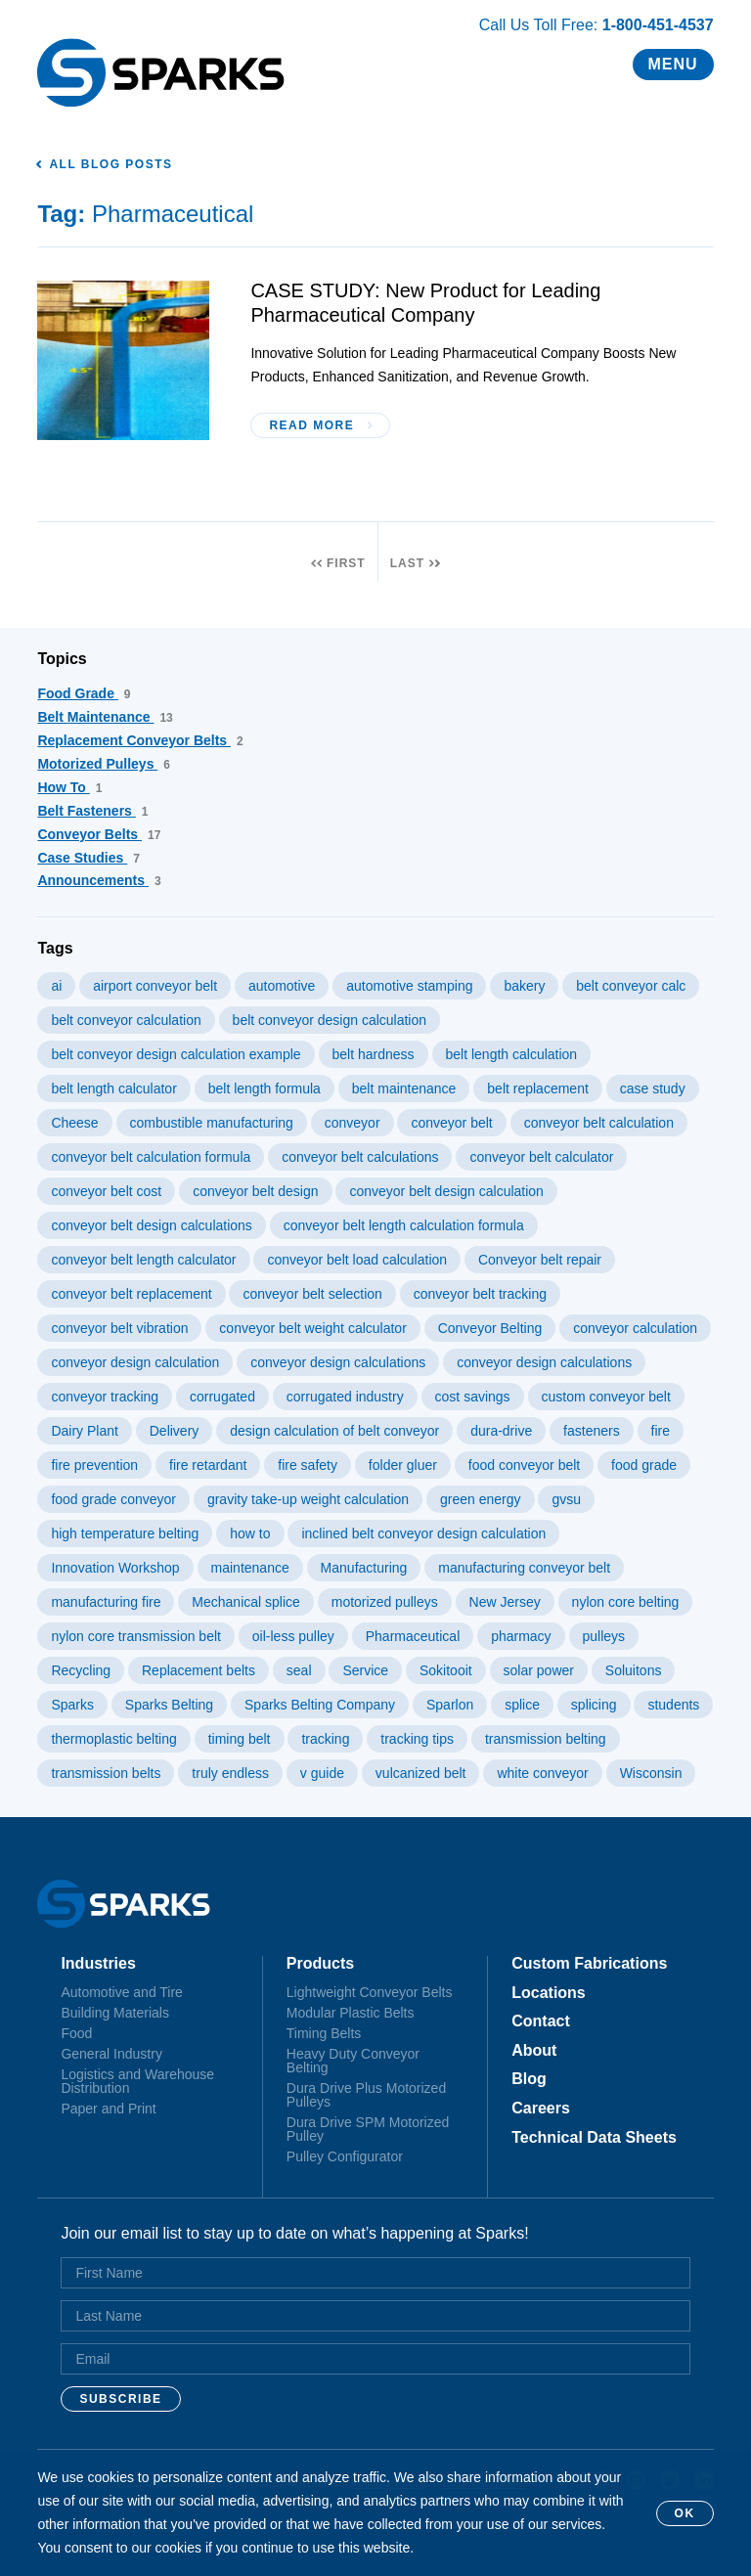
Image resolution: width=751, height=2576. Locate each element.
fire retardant (207, 1465)
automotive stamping (409, 986)
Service (365, 1670)
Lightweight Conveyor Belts (370, 1992)
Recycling (80, 1670)
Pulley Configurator (345, 2156)
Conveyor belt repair (539, 1259)
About (533, 2051)
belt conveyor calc (630, 986)
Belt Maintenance (104, 717)
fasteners (591, 1431)
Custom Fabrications (589, 1964)
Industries (98, 1964)
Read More (311, 425)
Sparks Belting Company (319, 1704)
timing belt (239, 1739)
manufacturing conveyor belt (524, 1568)
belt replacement (538, 1088)
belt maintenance (404, 1088)
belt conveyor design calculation (329, 1020)
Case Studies (88, 858)
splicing (594, 1704)
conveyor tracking (104, 1396)
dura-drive (501, 1431)
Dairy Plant (84, 1431)
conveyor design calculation (135, 1362)
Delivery (174, 1431)
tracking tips (417, 1739)
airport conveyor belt (155, 986)
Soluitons (633, 1670)
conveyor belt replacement (131, 1294)
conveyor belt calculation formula (150, 1157)
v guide (322, 1773)
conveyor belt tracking (480, 1294)
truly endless (230, 1773)
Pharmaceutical (413, 1636)
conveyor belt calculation (599, 1123)
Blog (529, 2079)
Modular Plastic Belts (351, 2013)
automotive (281, 986)
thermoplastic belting (113, 1739)
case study (652, 1088)
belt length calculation (512, 1054)
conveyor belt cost (106, 1191)
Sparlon (449, 1704)
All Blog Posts (110, 164)
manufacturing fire (105, 1602)
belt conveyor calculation (125, 1020)
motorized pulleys (384, 1602)
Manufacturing (364, 1568)
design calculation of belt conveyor (334, 1431)
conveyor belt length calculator (143, 1259)
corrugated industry (345, 1396)
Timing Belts (324, 2033)
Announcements (98, 880)
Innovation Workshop (115, 1568)
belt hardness (373, 1054)
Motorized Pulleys (103, 764)
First (346, 563)
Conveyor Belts (98, 834)
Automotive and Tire (122, 1992)
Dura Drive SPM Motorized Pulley (368, 2129)
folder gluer (403, 1465)
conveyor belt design (255, 1191)
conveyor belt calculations (360, 1157)
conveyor (352, 1123)
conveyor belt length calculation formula (404, 1225)
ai (56, 986)
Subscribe (120, 2399)
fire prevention (94, 1465)
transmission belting (545, 1739)
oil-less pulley (293, 1636)
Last (407, 563)
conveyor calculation (635, 1328)
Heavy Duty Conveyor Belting (353, 2060)
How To (69, 787)
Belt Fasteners (92, 811)
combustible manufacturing (211, 1123)
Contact (540, 2021)
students (673, 1704)
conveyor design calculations (337, 1362)
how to (250, 1533)
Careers (540, 2108)
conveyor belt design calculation (446, 1191)
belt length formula (264, 1088)
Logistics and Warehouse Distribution (137, 2081)
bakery (524, 986)
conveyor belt (451, 1123)
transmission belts (105, 1773)
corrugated (222, 1396)
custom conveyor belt (606, 1396)
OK (685, 2513)
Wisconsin (651, 1773)
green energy (480, 1499)
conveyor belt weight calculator (312, 1328)
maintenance (250, 1568)
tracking (325, 1739)
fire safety (307, 1465)
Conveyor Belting (490, 1328)
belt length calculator (113, 1088)
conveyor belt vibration (119, 1328)
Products (320, 1964)
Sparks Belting (169, 1704)
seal (299, 1670)
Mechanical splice (246, 1602)
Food (76, 2033)
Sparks (72, 1704)
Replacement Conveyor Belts (140, 740)
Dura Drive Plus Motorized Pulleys (366, 2095)
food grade (644, 1465)
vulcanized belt (421, 1773)
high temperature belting (125, 1533)
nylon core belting (626, 1602)
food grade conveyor (113, 1499)
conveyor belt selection (312, 1294)
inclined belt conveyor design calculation (423, 1533)
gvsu (566, 1499)
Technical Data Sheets (594, 2138)
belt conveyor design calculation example (175, 1054)
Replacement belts (198, 1670)
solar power (539, 1670)
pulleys (604, 1636)
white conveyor (542, 1773)
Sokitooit (446, 1670)
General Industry (111, 2054)
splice (522, 1704)
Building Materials (115, 2013)
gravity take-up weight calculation (308, 1499)
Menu (673, 64)
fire (660, 1431)
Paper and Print (108, 2108)
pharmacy (521, 1636)
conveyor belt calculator (541, 1157)
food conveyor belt (524, 1465)
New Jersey (505, 1602)
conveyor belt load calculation (357, 1259)
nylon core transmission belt (136, 1636)
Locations (548, 1993)
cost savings (472, 1396)
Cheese (74, 1123)
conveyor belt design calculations (151, 1225)
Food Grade (83, 693)
